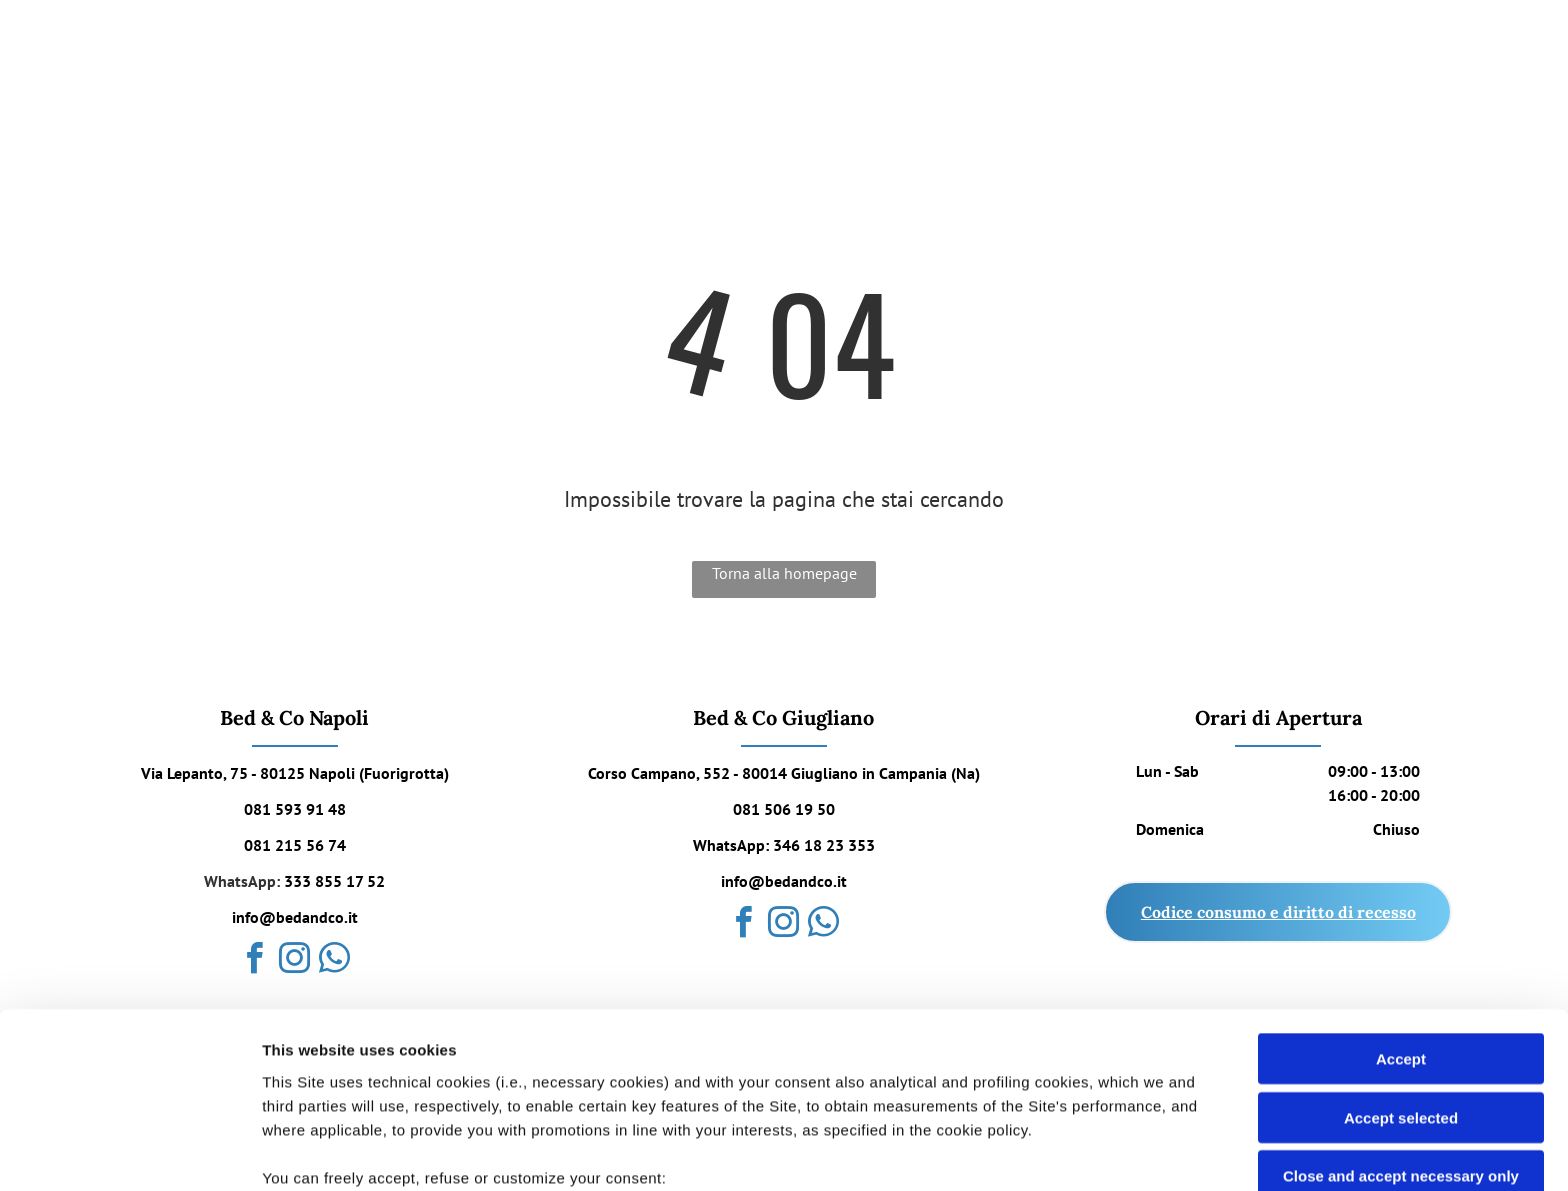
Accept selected (1401, 956)
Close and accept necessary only (1401, 1015)
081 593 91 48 (295, 809)
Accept (1401, 898)
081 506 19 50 (784, 809)
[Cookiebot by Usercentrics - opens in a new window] (129, 1152)
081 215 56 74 (295, 845)
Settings (1017, 1151)
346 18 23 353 (824, 845)
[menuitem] (688, 49)
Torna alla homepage (784, 573)
